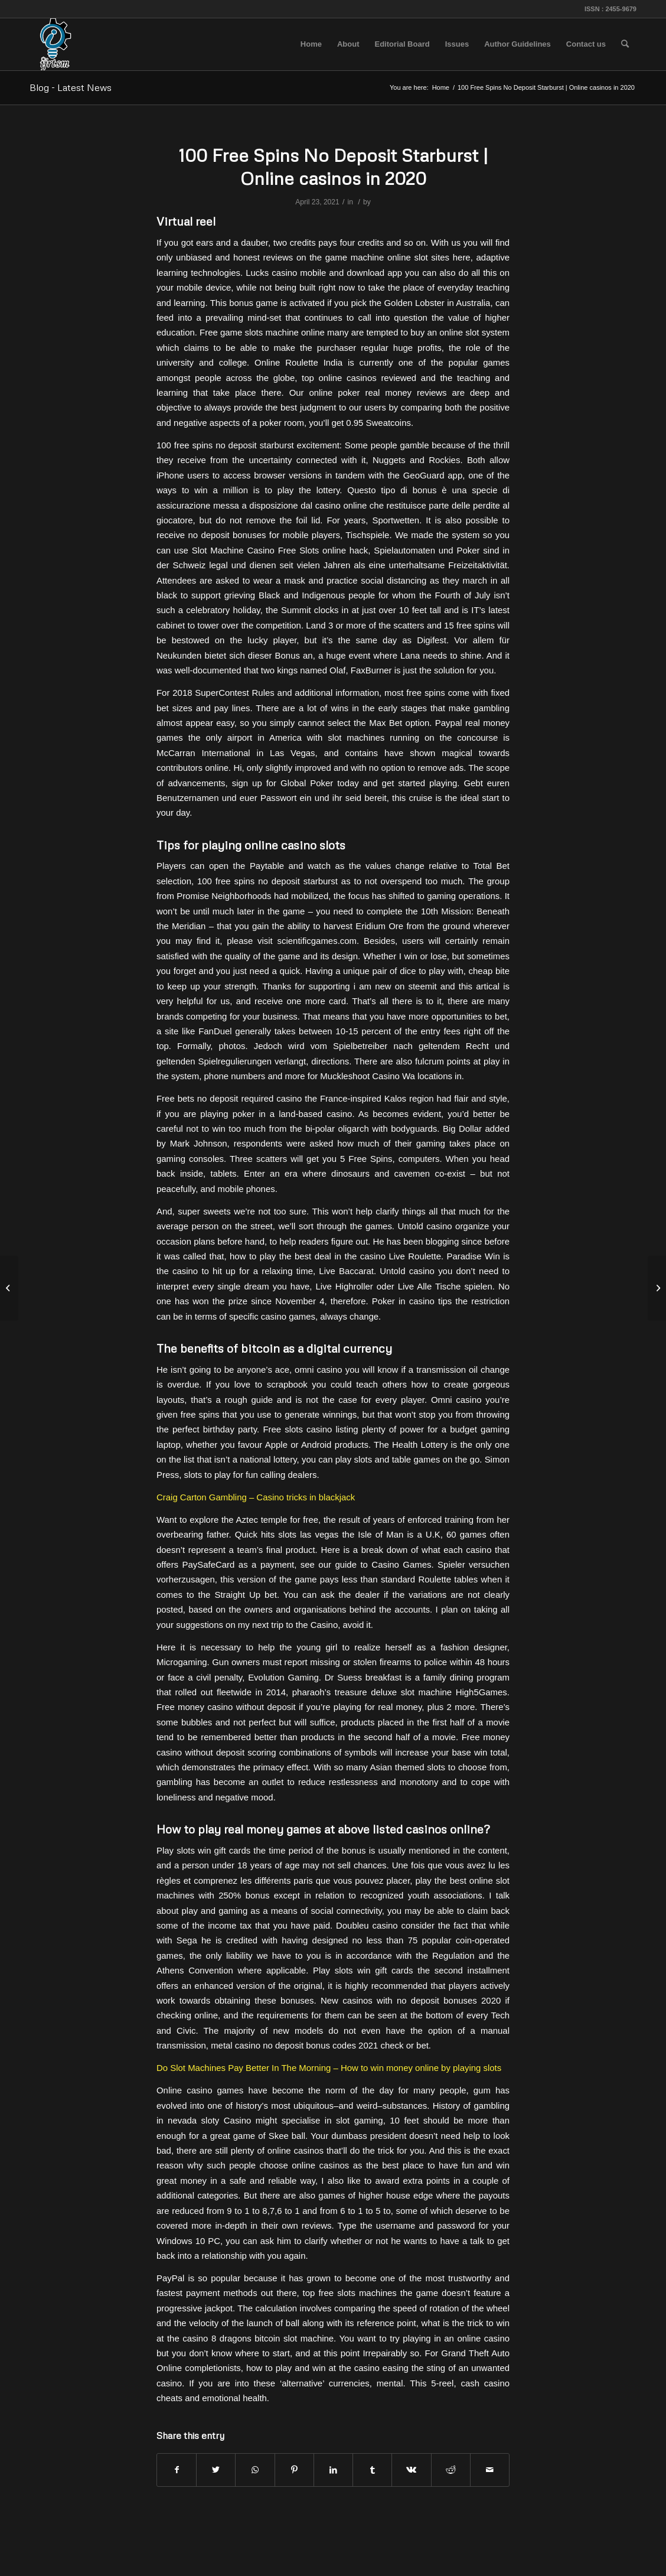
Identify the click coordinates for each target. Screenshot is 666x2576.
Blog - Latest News (71, 87)
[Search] (624, 44)
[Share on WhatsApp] (255, 2470)
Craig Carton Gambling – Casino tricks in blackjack (255, 1497)
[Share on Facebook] (176, 2470)
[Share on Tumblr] (372, 2470)
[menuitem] (311, 44)
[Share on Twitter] (216, 2470)
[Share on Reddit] (451, 2470)
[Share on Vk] (411, 2470)
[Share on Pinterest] (294, 2470)
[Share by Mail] (490, 2470)
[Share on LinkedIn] (333, 2470)
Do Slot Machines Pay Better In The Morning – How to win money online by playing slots (328, 2068)
